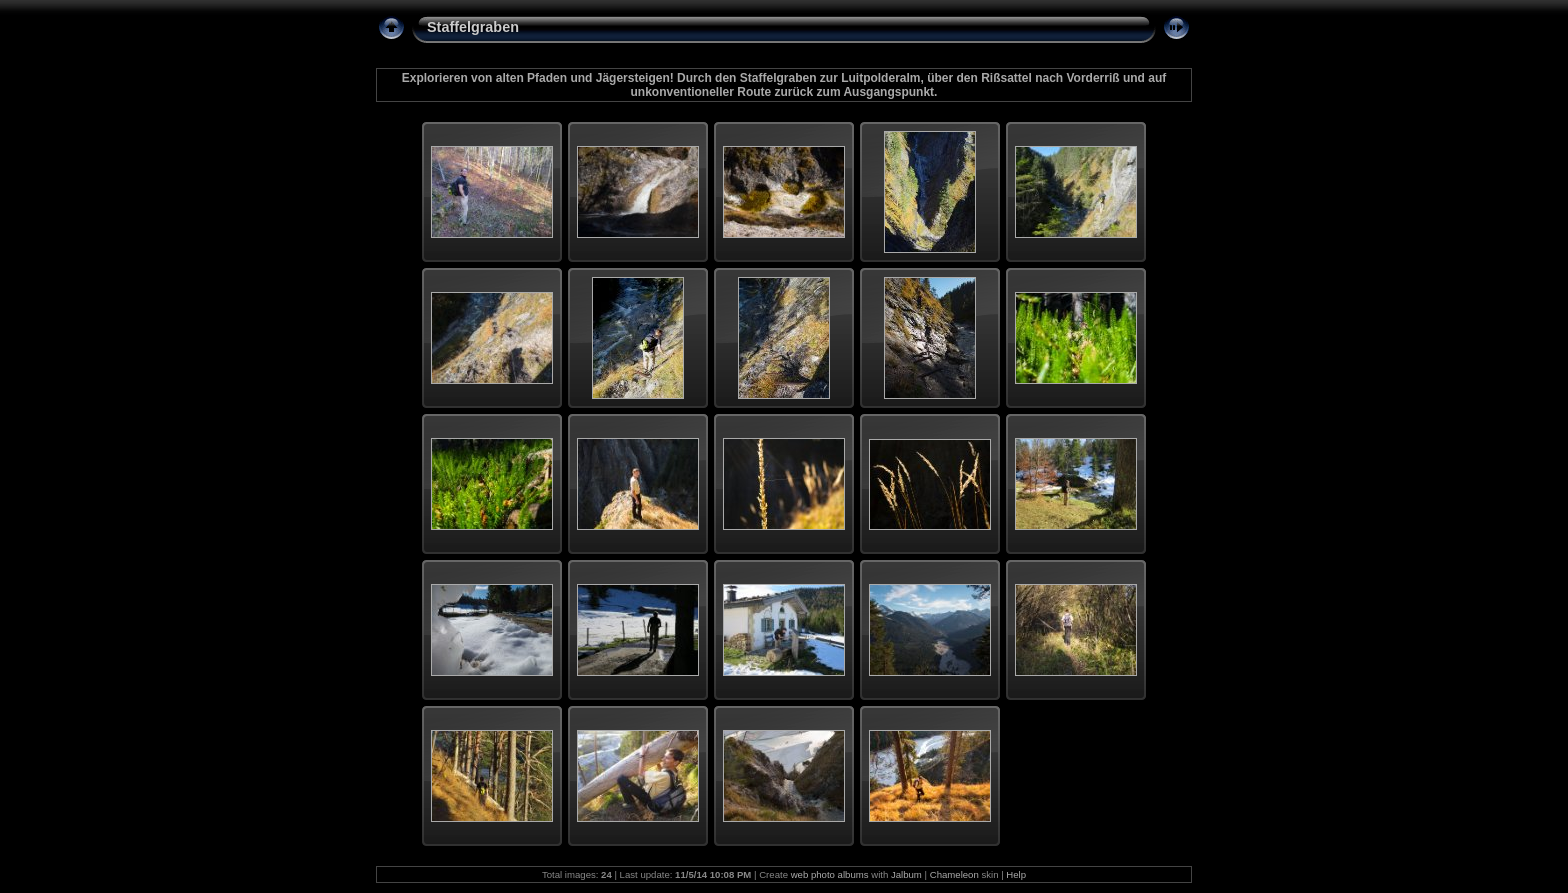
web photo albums (830, 874)
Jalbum (906, 874)
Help (1016, 874)
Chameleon (954, 874)
